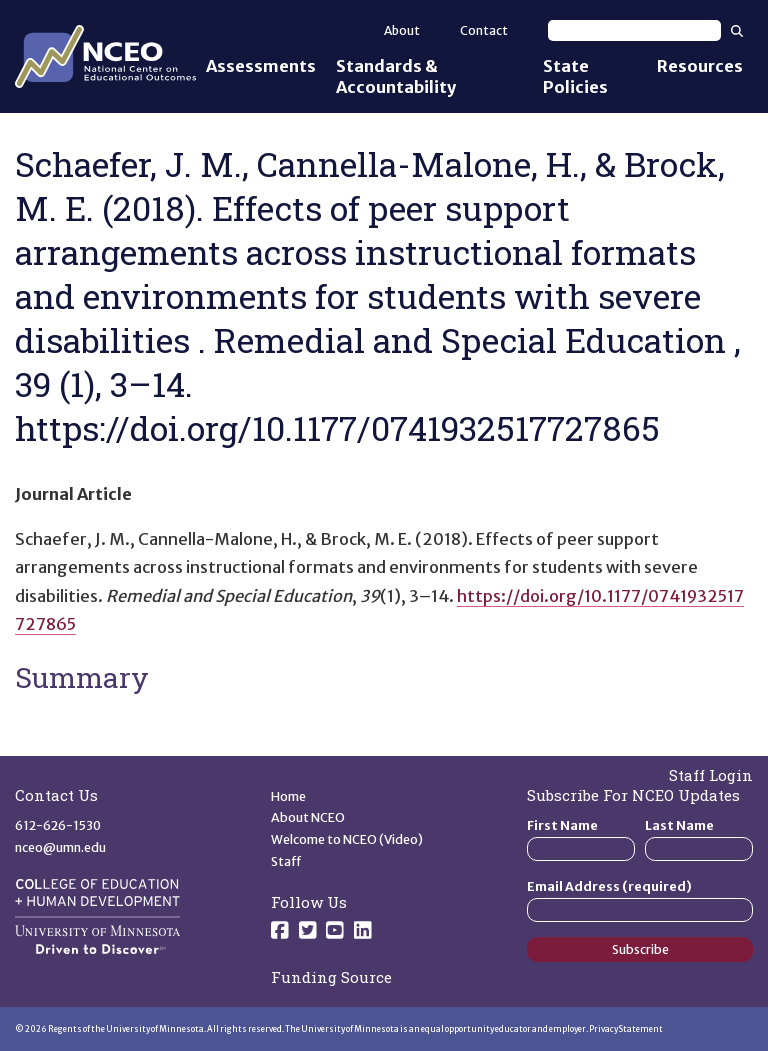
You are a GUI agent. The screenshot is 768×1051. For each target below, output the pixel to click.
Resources (700, 66)
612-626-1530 (58, 825)
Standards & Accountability (396, 76)
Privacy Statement (626, 1029)
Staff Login (711, 775)
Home (288, 796)
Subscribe (640, 949)
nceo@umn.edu (60, 847)
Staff (286, 861)
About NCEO (308, 817)
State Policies (575, 76)
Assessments (261, 66)
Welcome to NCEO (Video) (347, 839)
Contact (484, 30)
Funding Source (331, 977)
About (402, 30)
